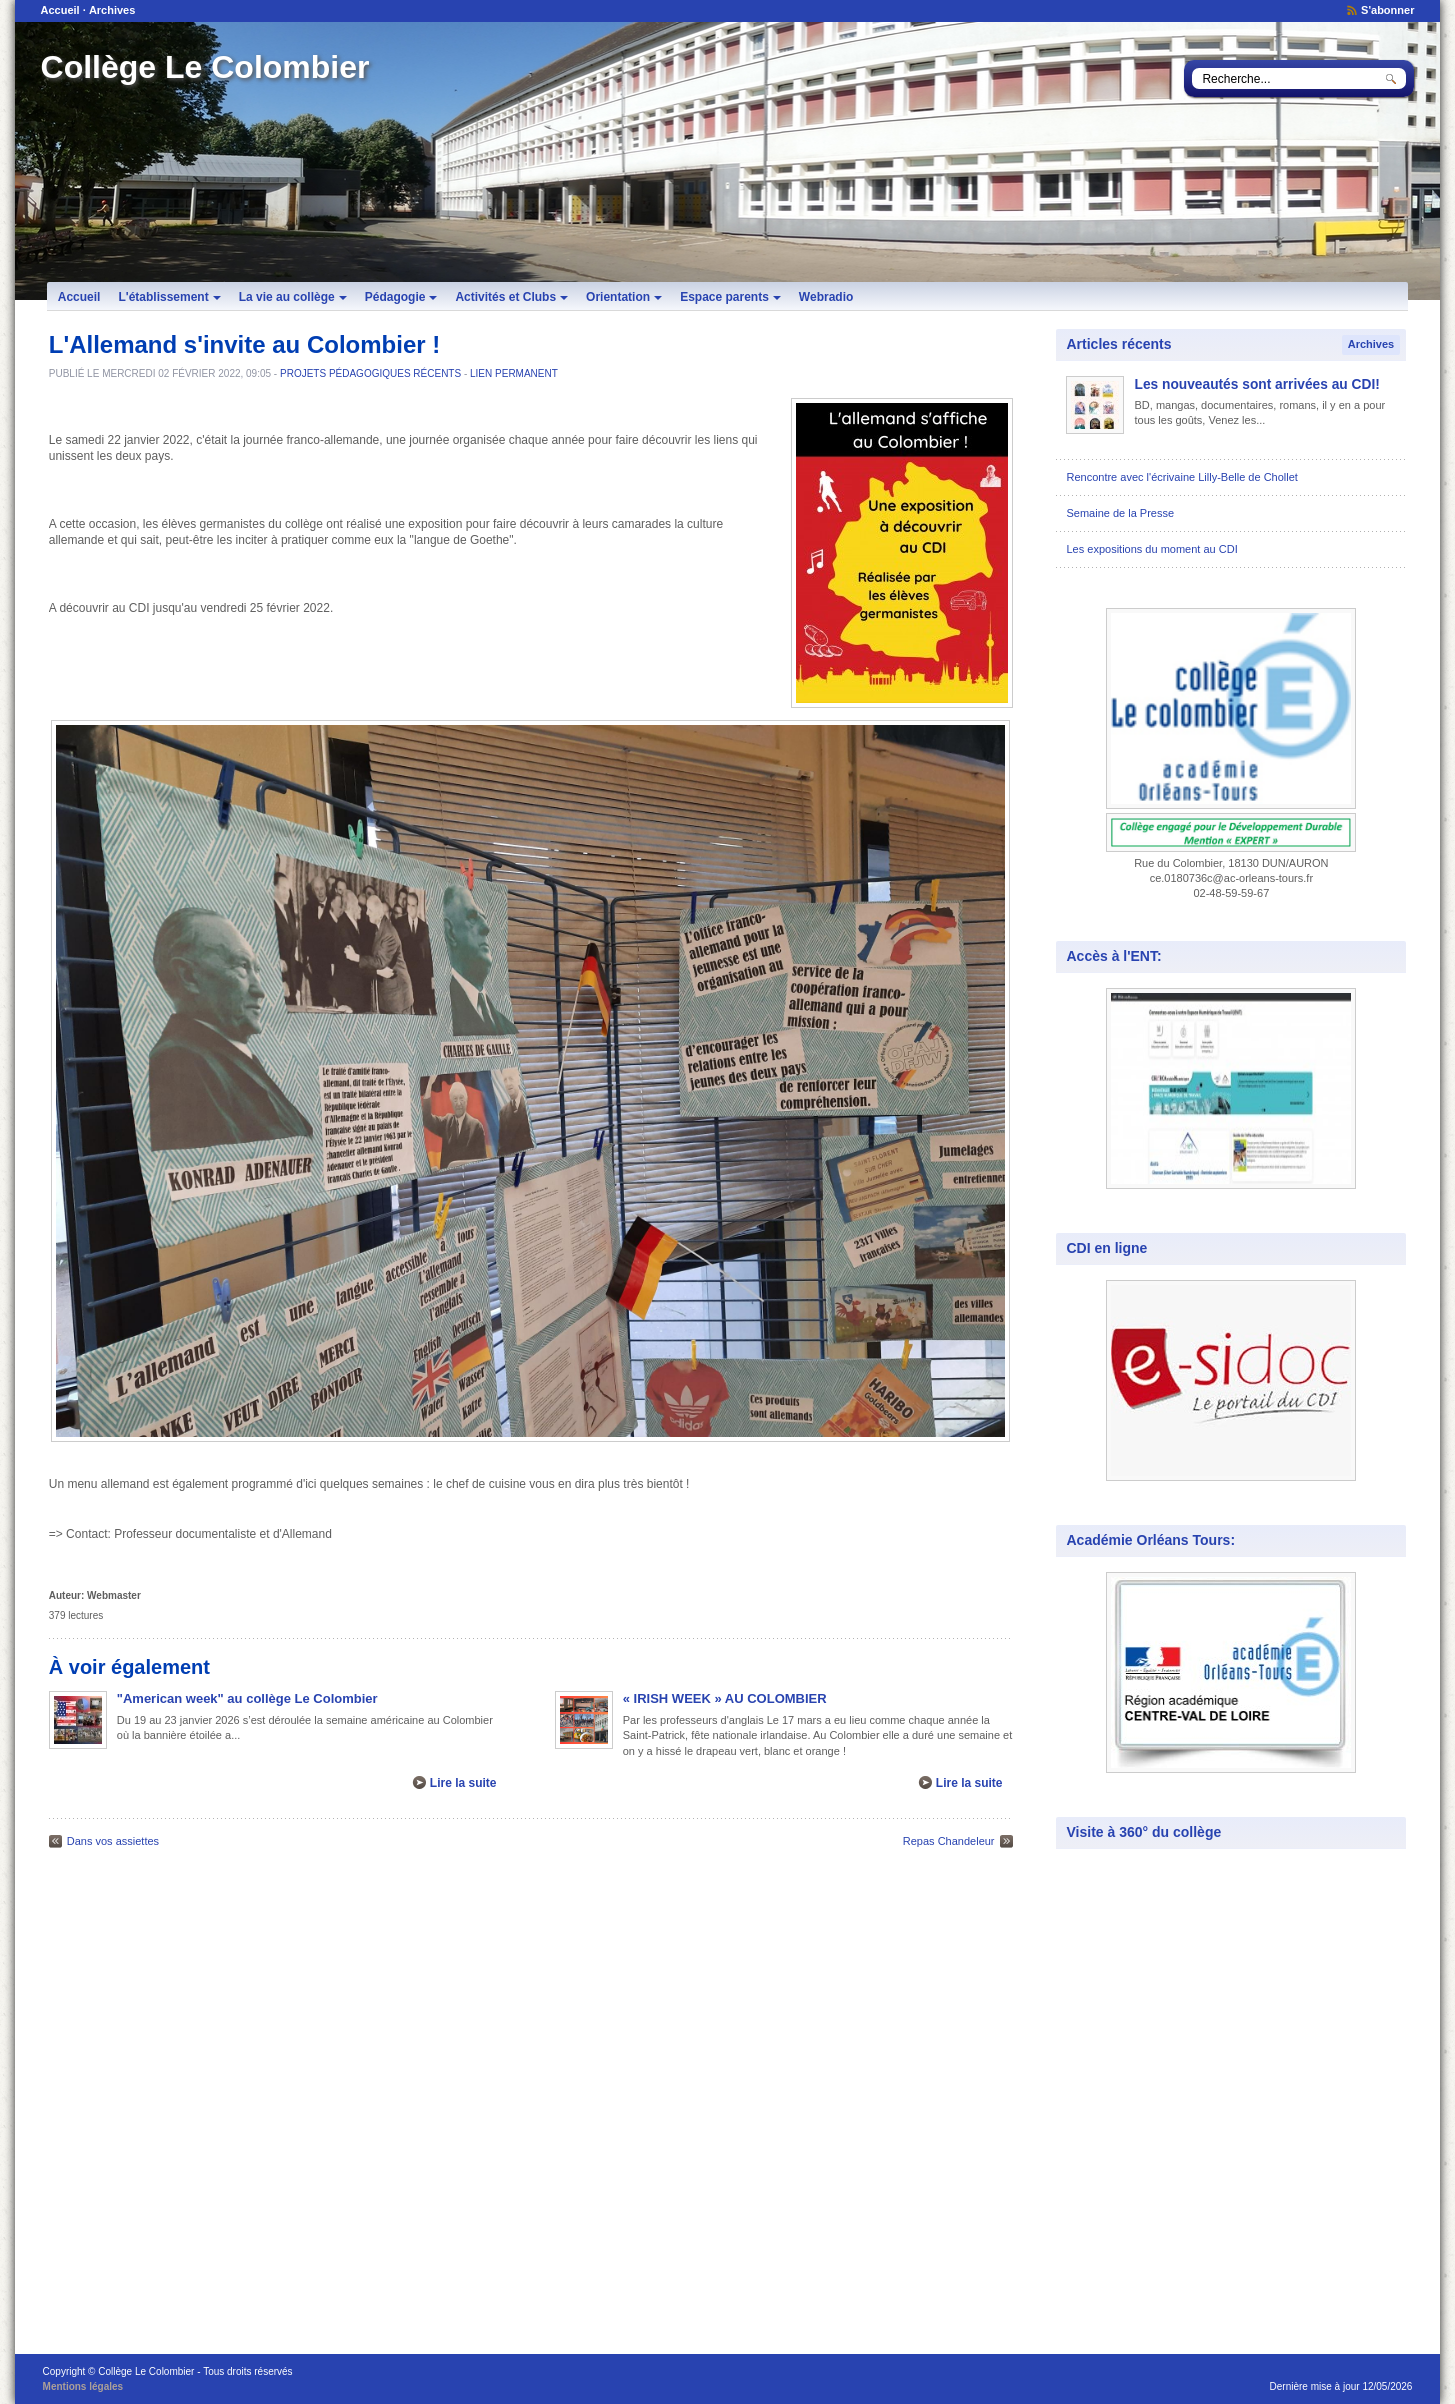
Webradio (826, 297)
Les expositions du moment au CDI (1151, 549)
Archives (112, 10)
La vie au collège (293, 297)
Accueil (60, 10)
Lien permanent (514, 373)
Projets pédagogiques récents (370, 373)
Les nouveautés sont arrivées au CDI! (1256, 384)
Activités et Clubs (511, 297)
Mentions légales (83, 2386)
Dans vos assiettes (113, 1841)
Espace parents (730, 297)
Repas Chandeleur (949, 1841)
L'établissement (169, 297)
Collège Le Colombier (205, 67)
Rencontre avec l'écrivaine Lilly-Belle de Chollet (1181, 477)
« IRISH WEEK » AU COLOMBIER (725, 1698)
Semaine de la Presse (1120, 513)
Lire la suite (463, 1783)
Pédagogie (401, 297)
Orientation (624, 297)
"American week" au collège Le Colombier (247, 1698)
